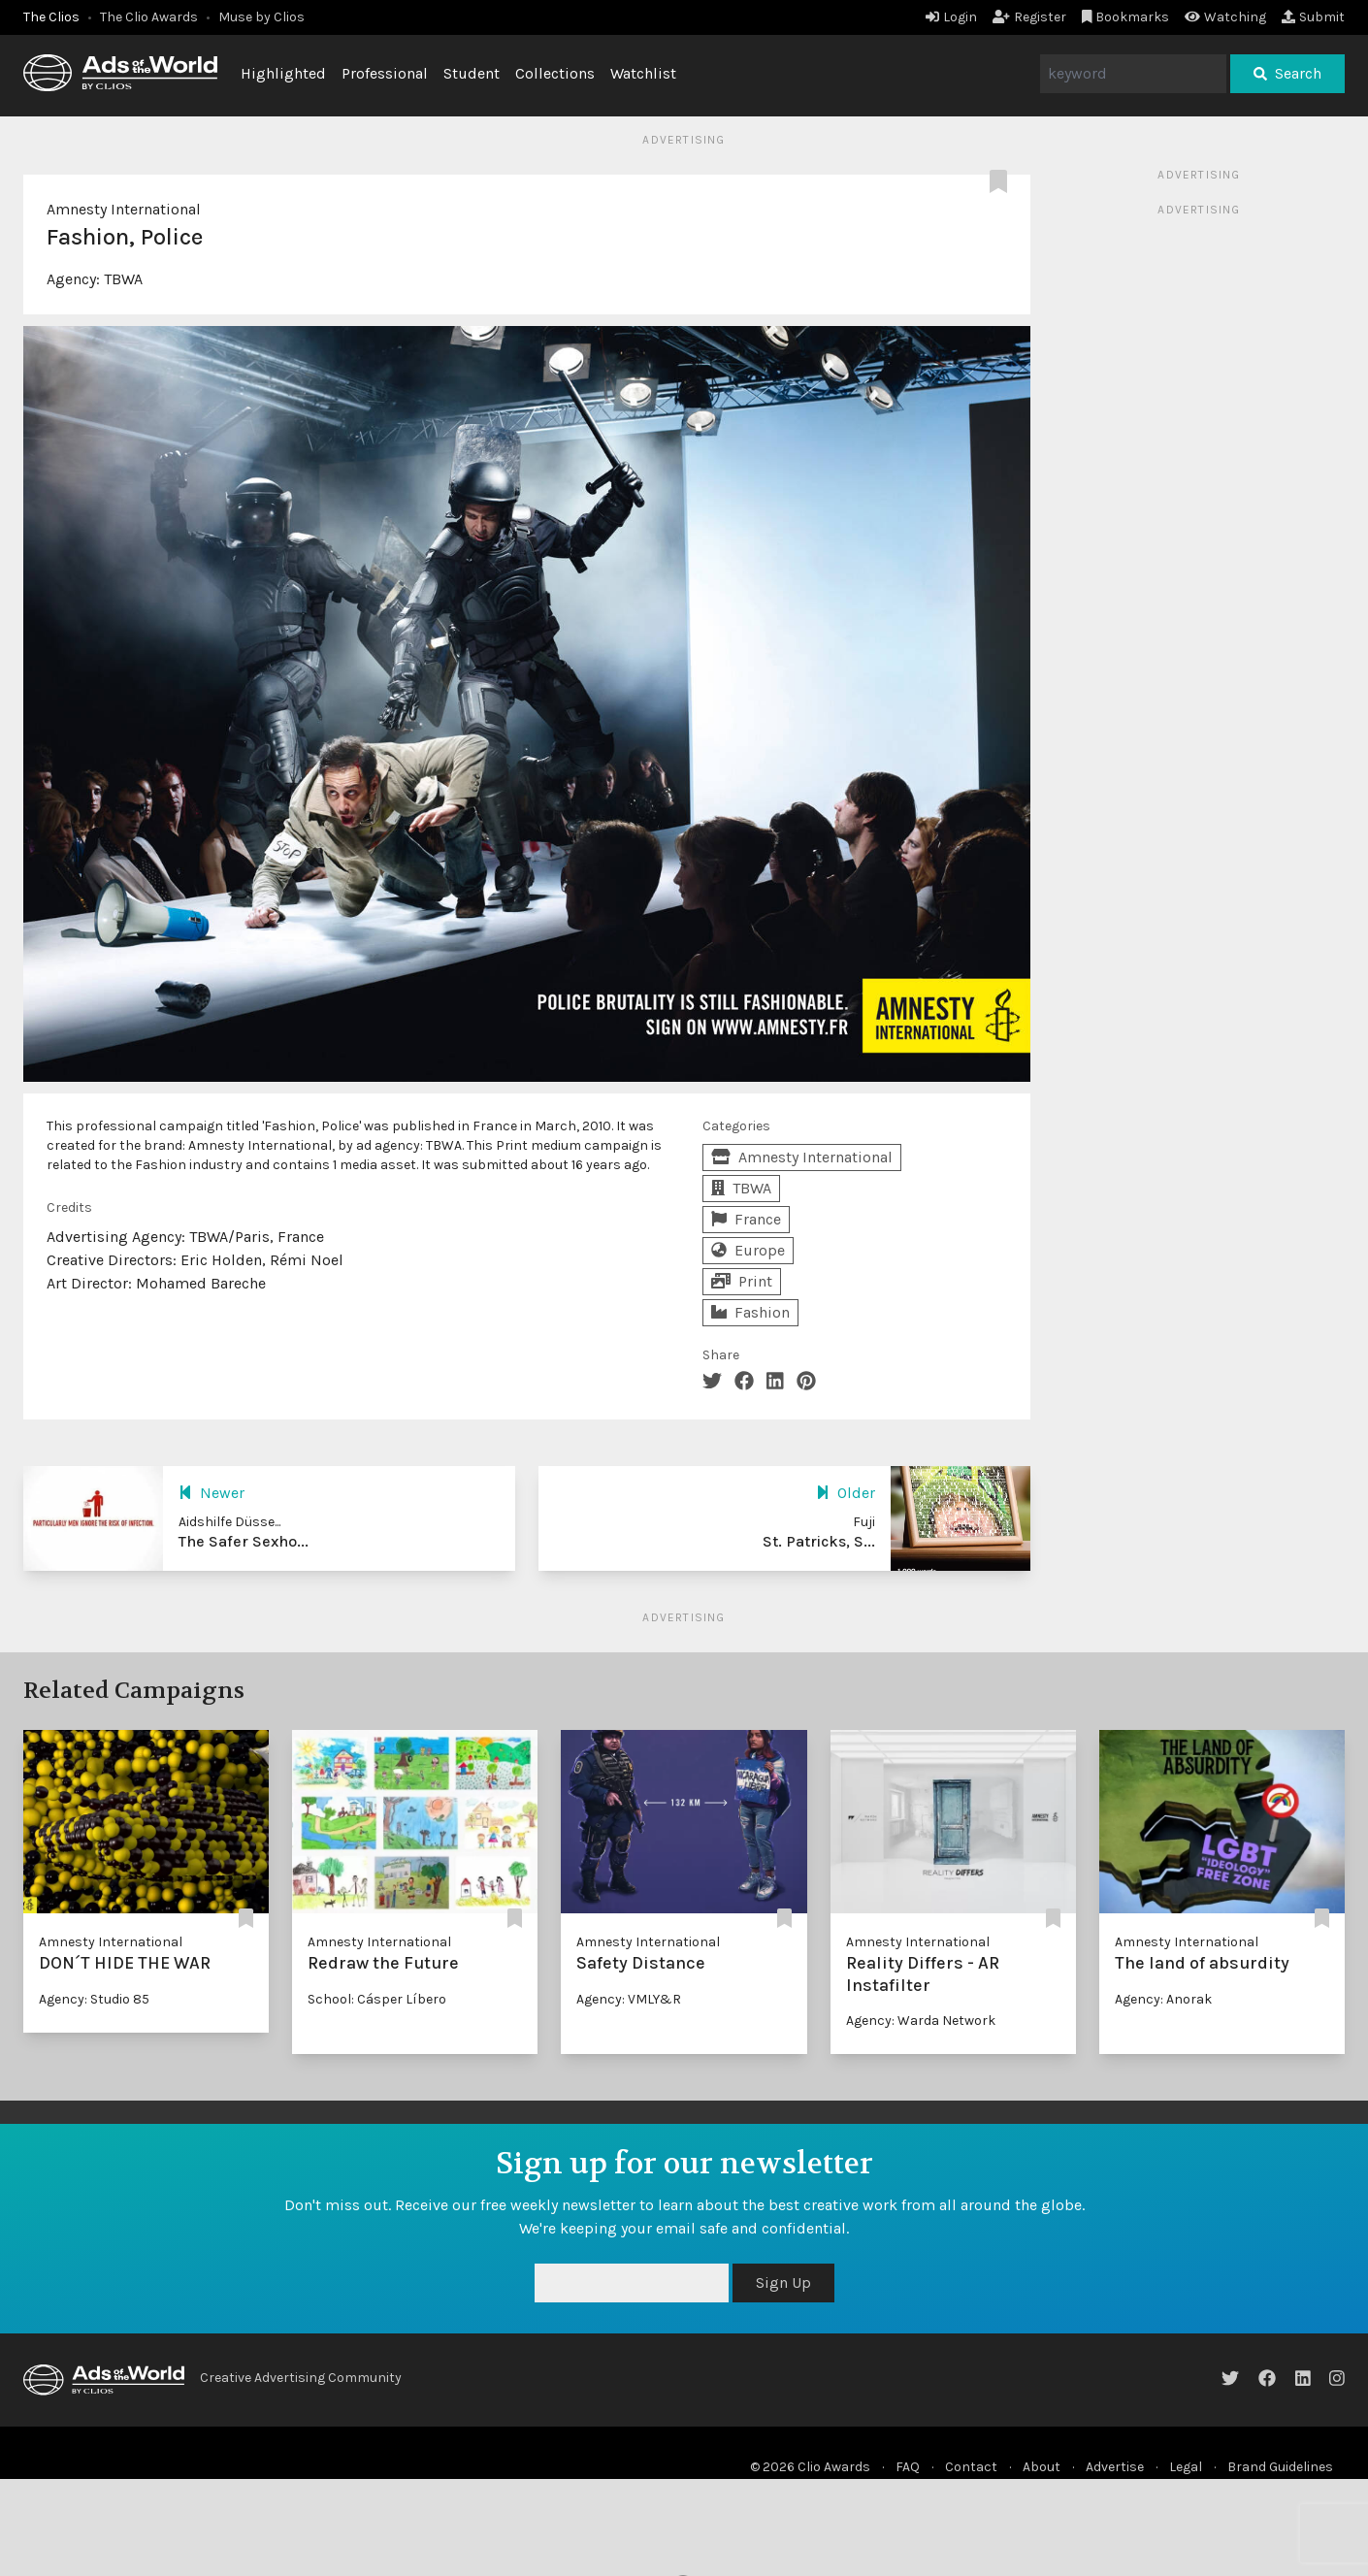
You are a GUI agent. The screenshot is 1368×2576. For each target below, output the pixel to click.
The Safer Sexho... (244, 1541)
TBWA (123, 279)
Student (471, 73)
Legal (1185, 2467)
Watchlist (643, 73)
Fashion (750, 1312)
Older (845, 1493)
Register (1029, 17)
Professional (385, 73)
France (746, 1219)
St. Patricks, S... (819, 1541)
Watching (1225, 17)
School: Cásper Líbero (377, 1999)
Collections (555, 73)
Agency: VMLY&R (628, 1999)
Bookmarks (1126, 17)
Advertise (1115, 2467)
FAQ (908, 2467)
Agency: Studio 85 (94, 1999)
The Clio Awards (149, 17)
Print (741, 1281)
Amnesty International (124, 209)
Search (1287, 73)
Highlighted (283, 73)
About (1041, 2467)
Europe (748, 1250)
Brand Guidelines (1280, 2467)
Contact (971, 2467)
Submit (1313, 17)
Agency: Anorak (1163, 1999)
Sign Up (783, 2282)
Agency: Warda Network (920, 2020)
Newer (211, 1493)
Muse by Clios (261, 17)
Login (951, 17)
